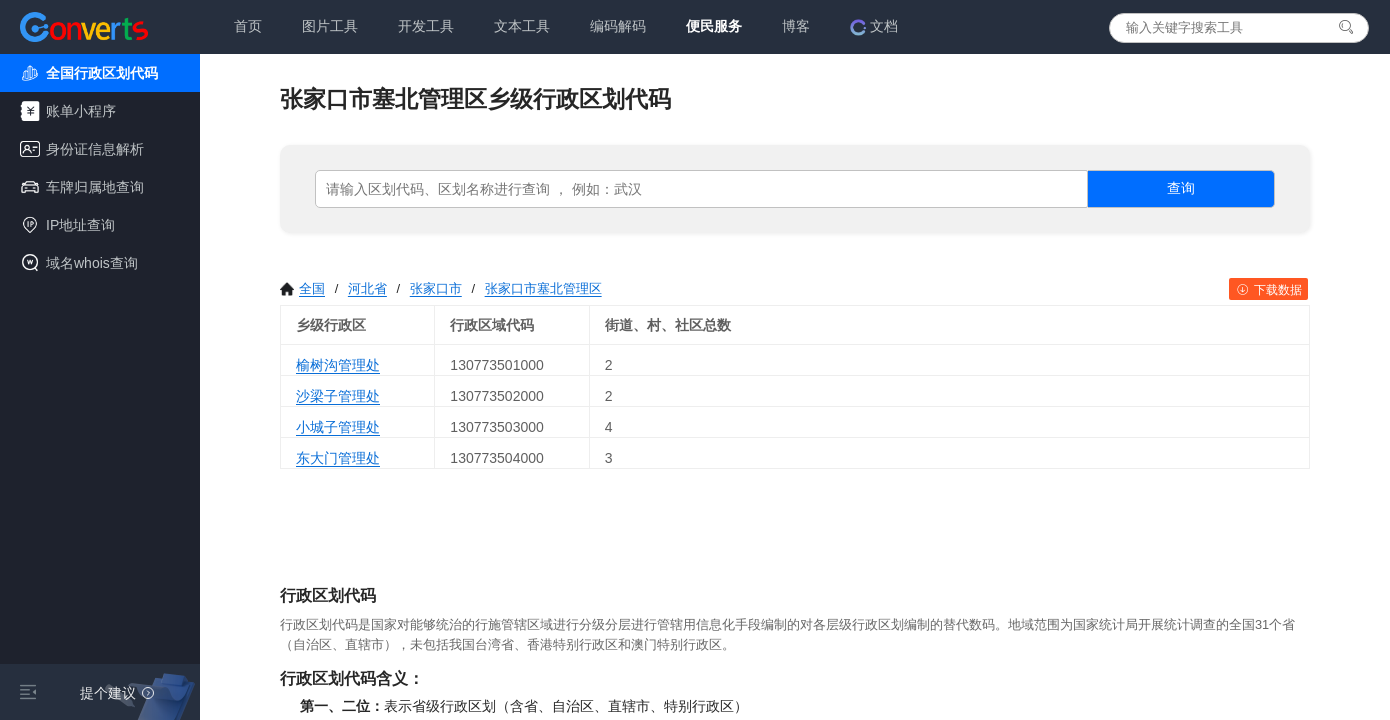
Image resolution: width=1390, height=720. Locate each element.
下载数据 (1268, 290)
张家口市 (436, 288)
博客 (796, 26)
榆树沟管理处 (338, 365)
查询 (1181, 188)
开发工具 (426, 26)
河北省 (367, 288)
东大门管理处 (338, 458)
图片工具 (330, 26)
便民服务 (714, 26)
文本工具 (522, 26)
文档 (874, 27)
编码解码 (618, 26)
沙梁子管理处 (338, 396)
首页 (248, 26)
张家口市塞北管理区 (543, 288)
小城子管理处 (338, 427)
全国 (302, 288)
